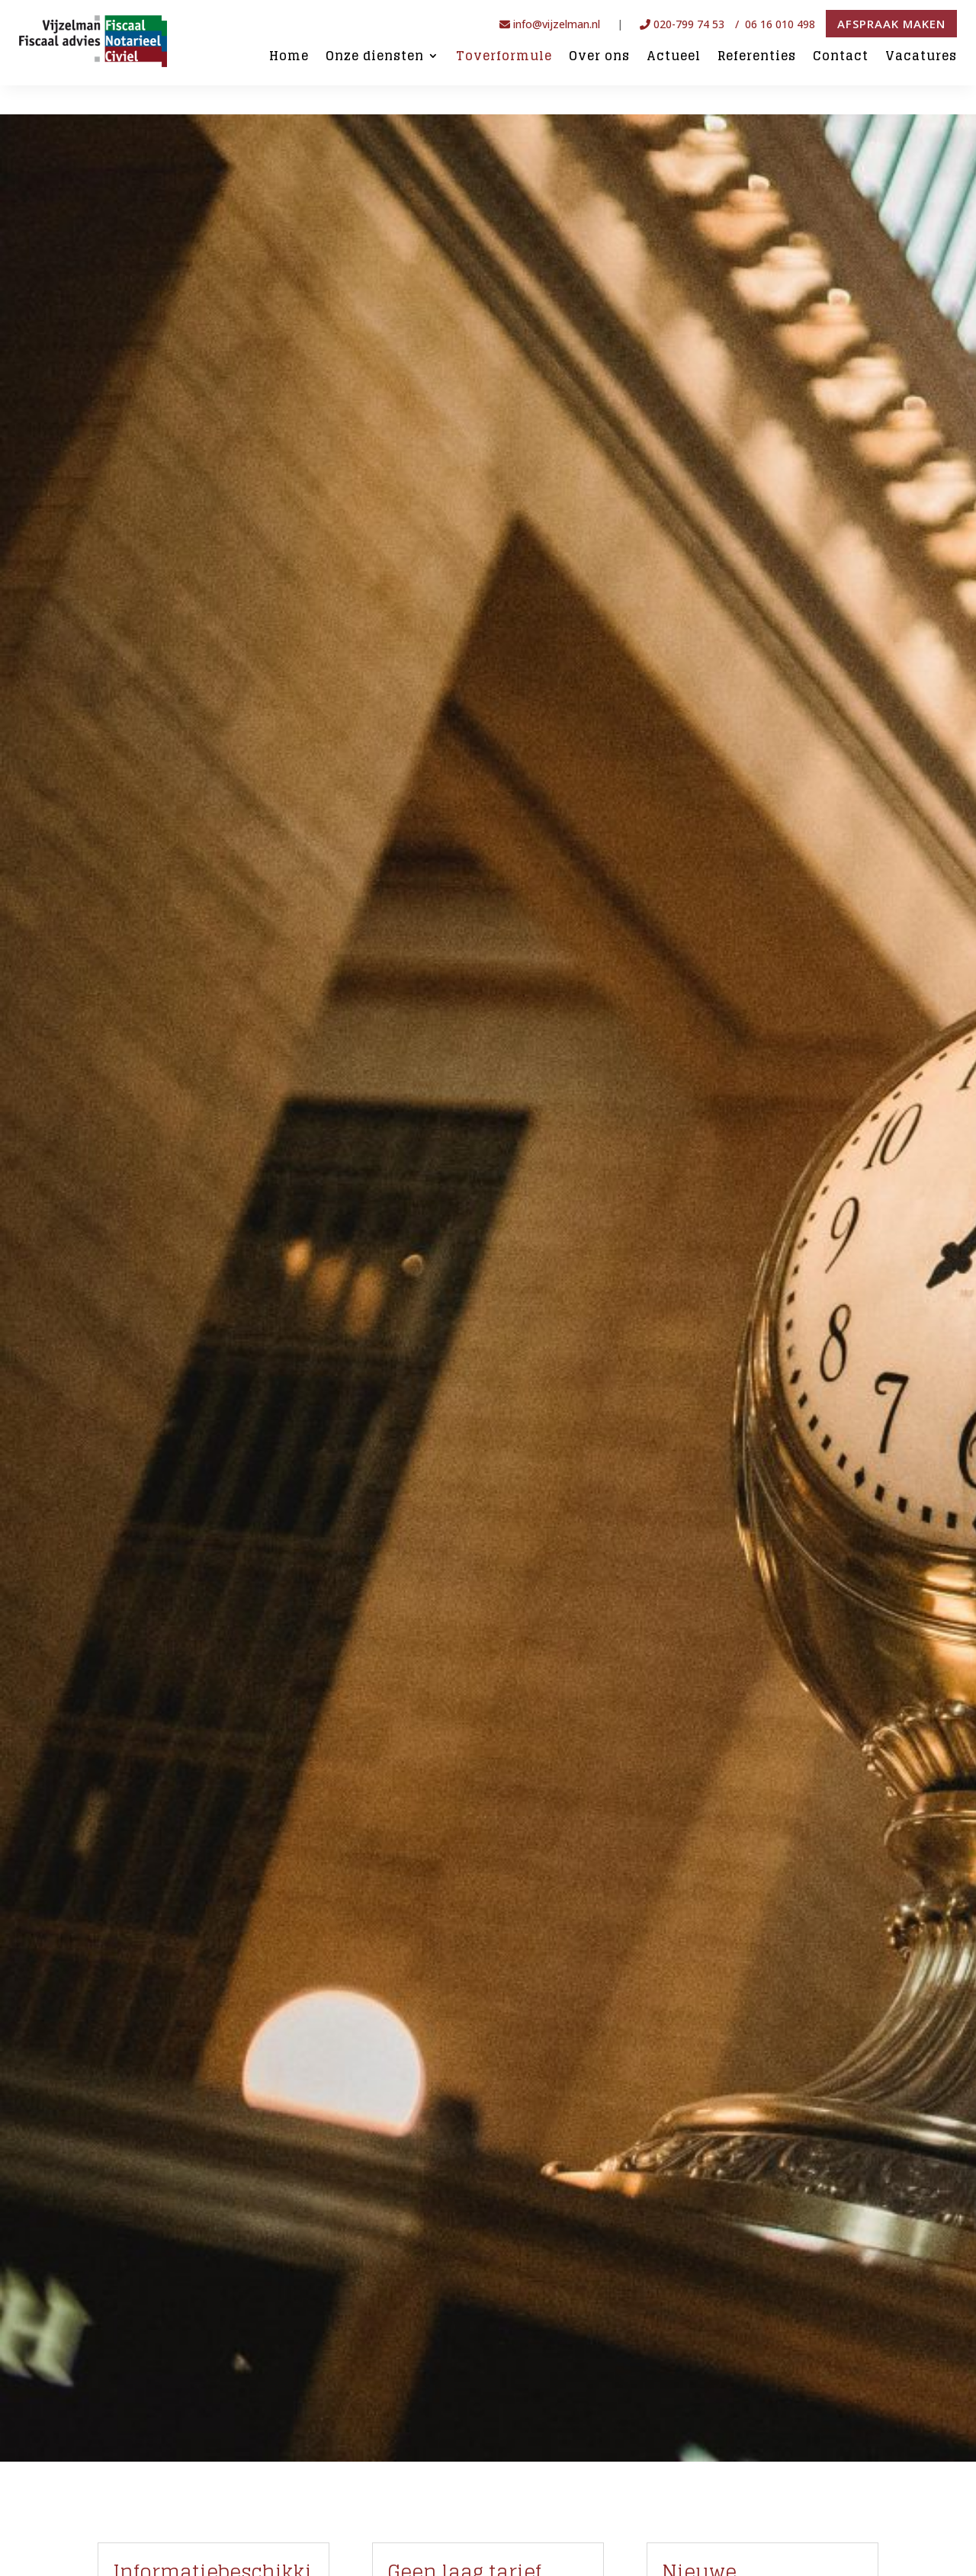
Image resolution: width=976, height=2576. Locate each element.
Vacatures (921, 56)
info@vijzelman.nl (549, 24)
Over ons (599, 56)
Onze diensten (375, 56)
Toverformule (504, 56)
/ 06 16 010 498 (776, 24)
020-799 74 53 (682, 24)
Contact (840, 56)
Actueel (674, 56)
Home (289, 56)
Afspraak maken (891, 23)
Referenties (757, 56)
